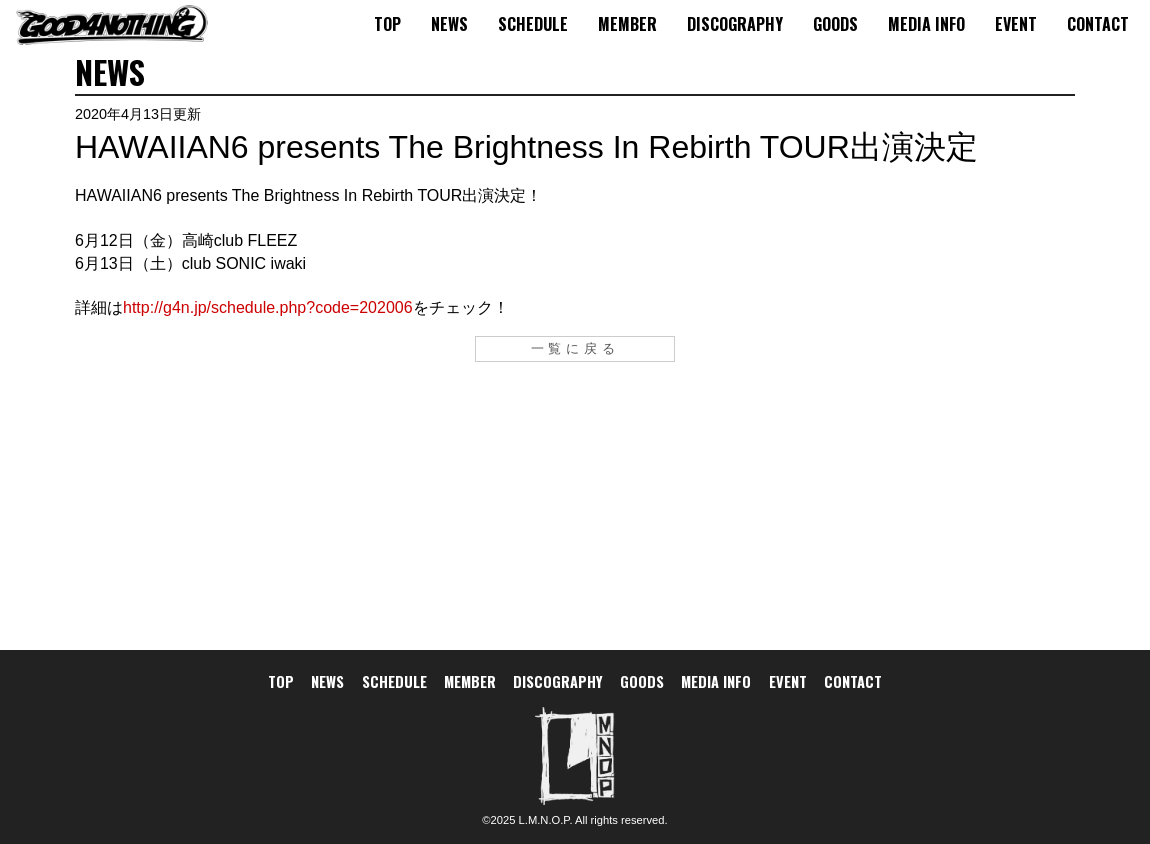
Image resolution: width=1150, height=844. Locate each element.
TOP (387, 24)
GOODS (835, 24)
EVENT (1016, 24)
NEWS (449, 24)
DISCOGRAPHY (735, 24)
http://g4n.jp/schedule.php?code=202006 (268, 307)
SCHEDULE (533, 24)
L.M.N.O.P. (546, 820)
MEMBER (627, 24)
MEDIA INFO (926, 24)
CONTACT (1098, 24)
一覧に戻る (575, 348)
